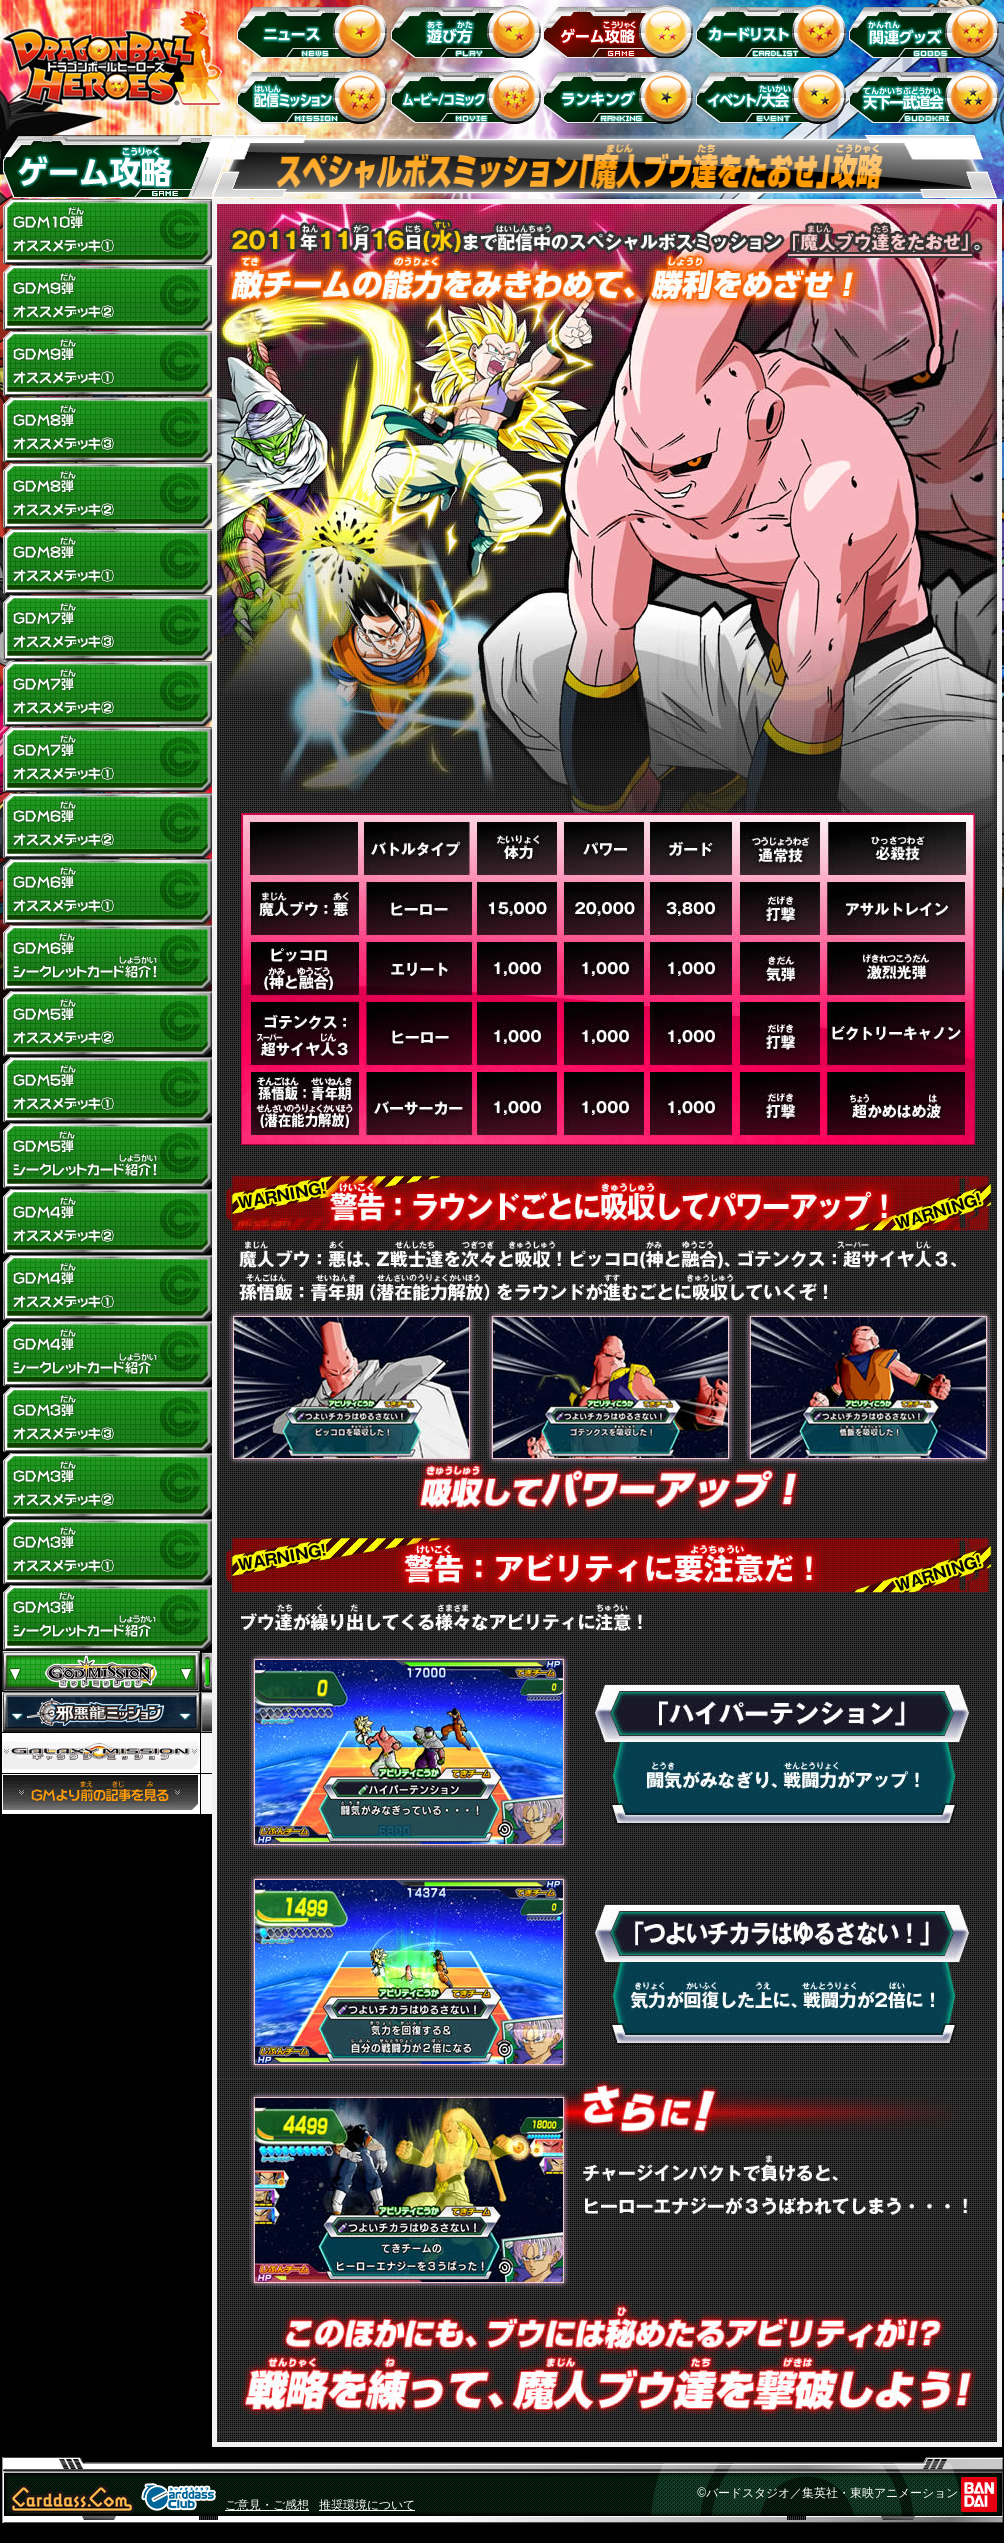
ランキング (621, 96)
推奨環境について (367, 2505)
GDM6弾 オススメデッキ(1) (107, 892)
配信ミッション (315, 96)
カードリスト (774, 30)
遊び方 (468, 30)
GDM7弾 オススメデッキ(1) (107, 760)
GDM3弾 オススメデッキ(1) (107, 1552)
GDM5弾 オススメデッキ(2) (107, 1024)
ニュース (315, 30)
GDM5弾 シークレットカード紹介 (107, 1156)
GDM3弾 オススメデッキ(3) (107, 1420)
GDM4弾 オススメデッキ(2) (107, 1222)
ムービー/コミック (468, 96)
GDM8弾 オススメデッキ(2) (107, 496)
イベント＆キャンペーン (774, 96)
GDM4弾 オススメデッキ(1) (107, 1288)
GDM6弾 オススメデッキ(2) (107, 826)
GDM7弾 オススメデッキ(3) (107, 628)
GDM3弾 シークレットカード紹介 (107, 1618)
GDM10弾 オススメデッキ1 (107, 232)
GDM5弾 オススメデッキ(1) (107, 1090)
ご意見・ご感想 (267, 2505)
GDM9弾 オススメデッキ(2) (107, 298)
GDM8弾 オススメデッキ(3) (107, 430)
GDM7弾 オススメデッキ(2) (107, 694)
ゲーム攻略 (621, 30)
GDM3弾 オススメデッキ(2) (107, 1486)
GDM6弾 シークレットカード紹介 (107, 958)
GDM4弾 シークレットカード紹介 (107, 1354)
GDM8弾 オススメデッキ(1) (107, 562)
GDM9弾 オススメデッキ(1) (107, 364)
